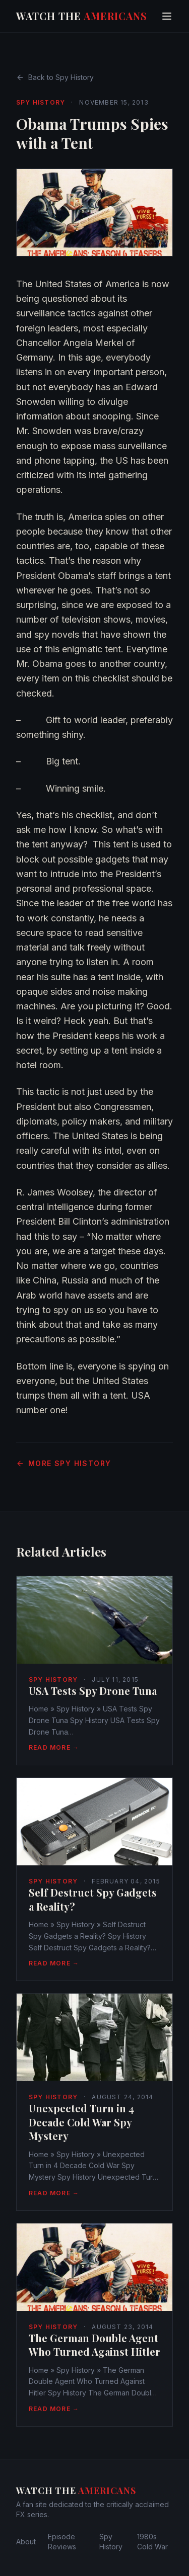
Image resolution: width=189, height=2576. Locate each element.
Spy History (40, 102)
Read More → (54, 1747)
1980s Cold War (152, 2541)
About (26, 2541)
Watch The (81, 16)
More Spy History (63, 1463)
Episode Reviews (62, 2541)
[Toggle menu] (167, 16)
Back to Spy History (55, 77)
